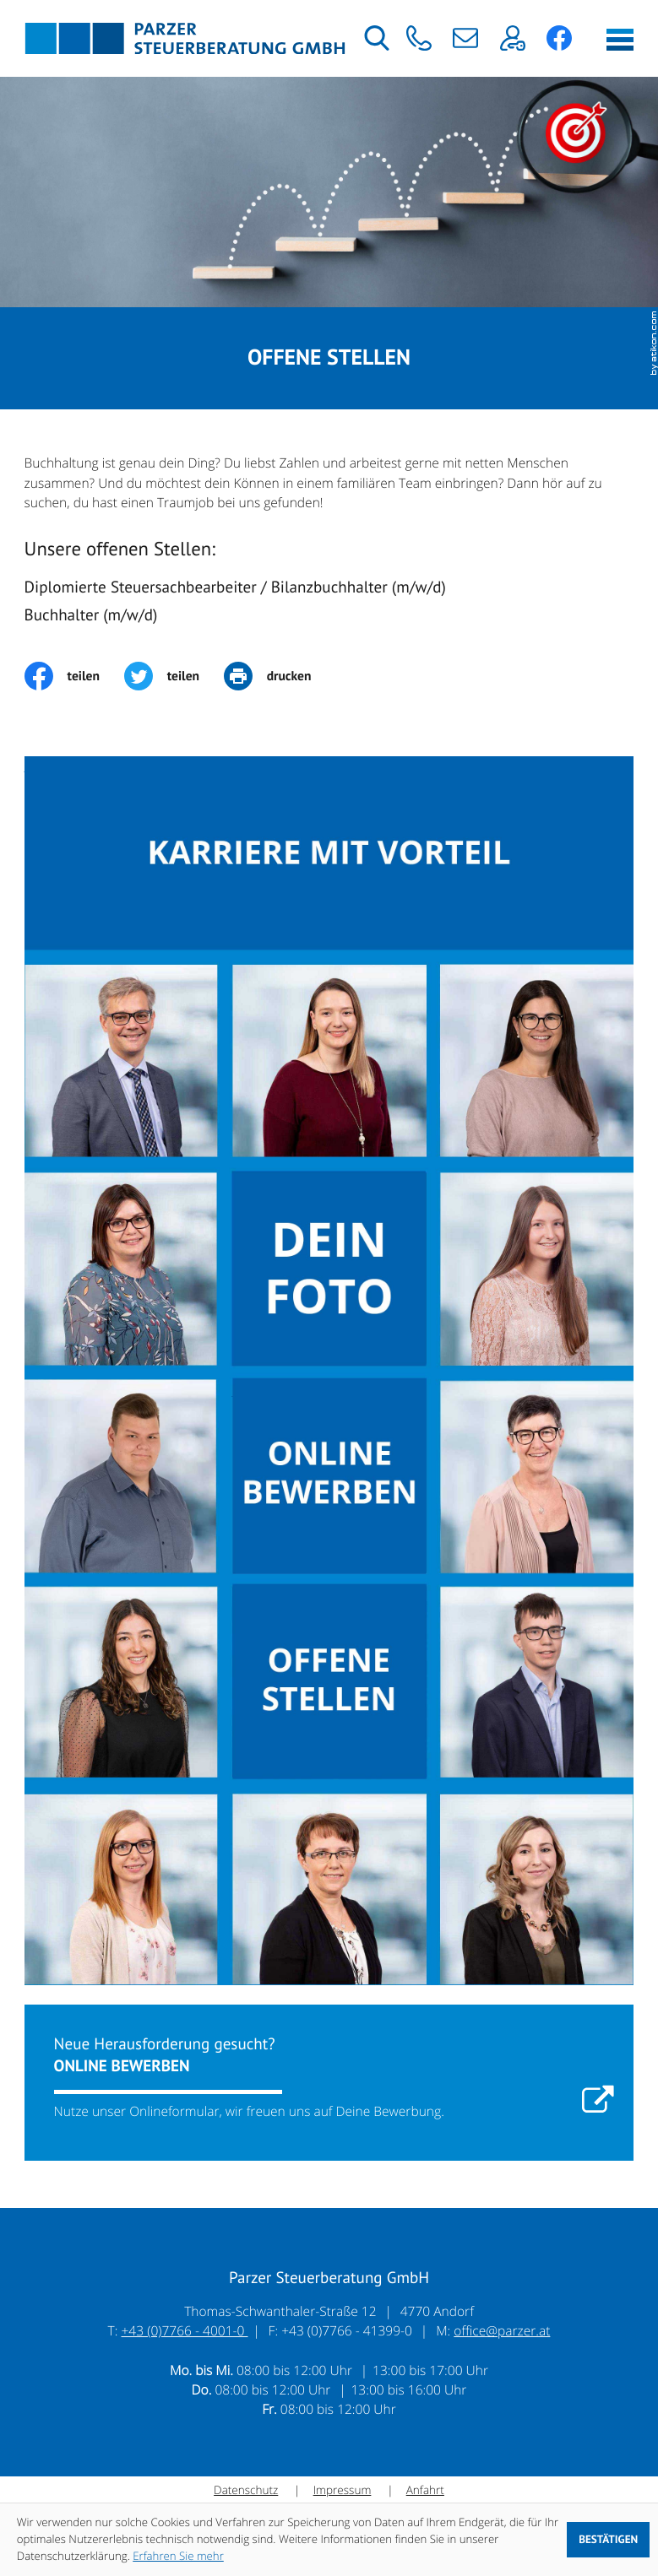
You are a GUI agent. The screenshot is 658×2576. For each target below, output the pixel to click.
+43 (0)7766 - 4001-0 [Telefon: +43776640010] (185, 2330)
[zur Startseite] (184, 38)
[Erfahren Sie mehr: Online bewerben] (329, 2083)
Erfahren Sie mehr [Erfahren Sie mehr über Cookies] (178, 2555)
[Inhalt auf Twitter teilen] (174, 676)
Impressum (342, 2490)
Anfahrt (425, 2490)
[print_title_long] (279, 676)
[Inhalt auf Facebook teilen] (74, 676)
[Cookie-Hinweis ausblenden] (608, 2539)
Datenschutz (246, 2490)
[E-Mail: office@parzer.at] (466, 38)
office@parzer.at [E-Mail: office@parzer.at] (502, 2330)
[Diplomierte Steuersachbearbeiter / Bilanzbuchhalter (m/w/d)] (329, 591)
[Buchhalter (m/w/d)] (329, 619)
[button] (418, 38)
